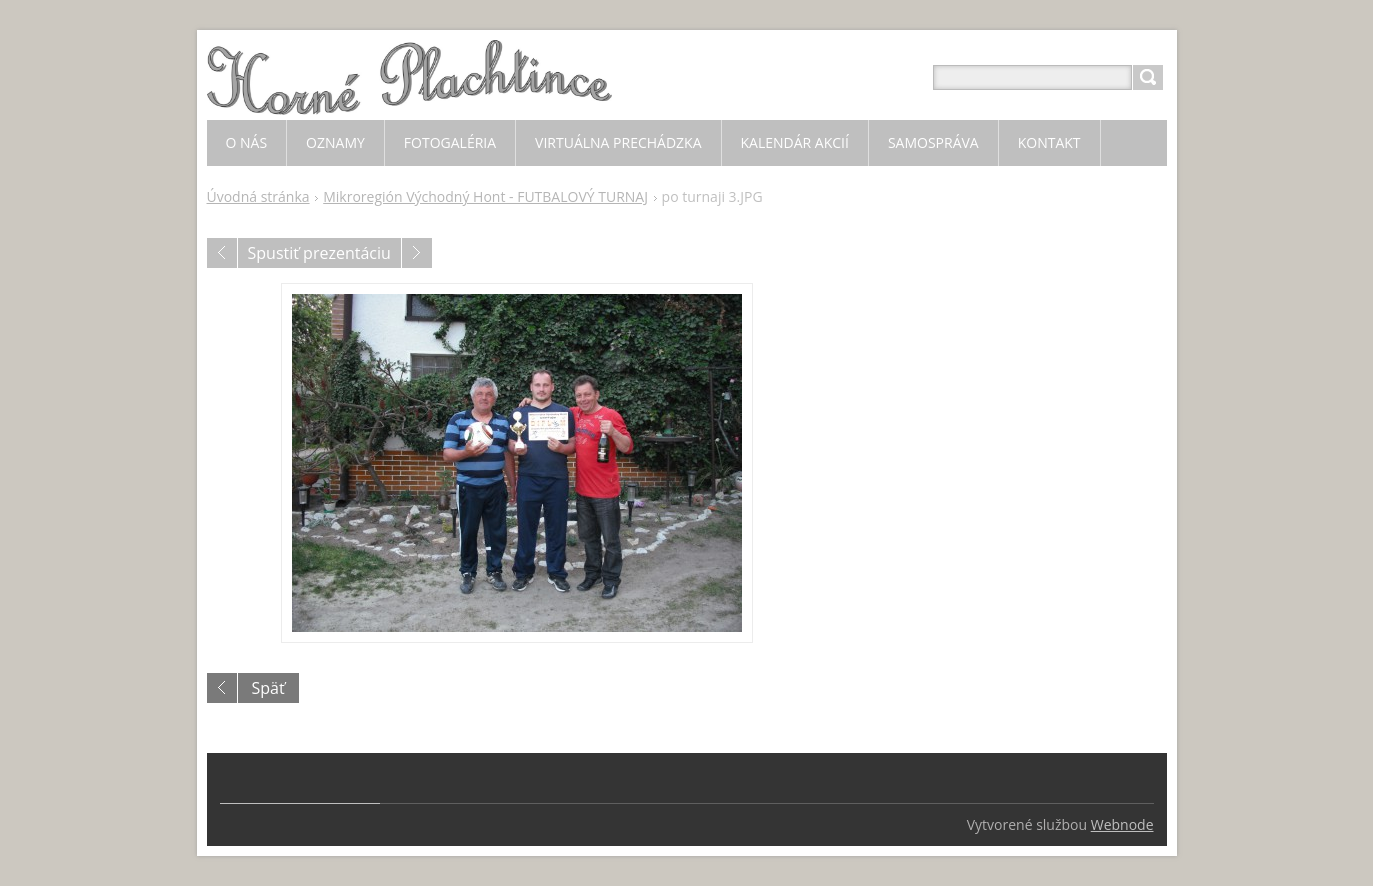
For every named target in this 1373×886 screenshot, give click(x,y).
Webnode (1122, 824)
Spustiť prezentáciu (319, 253)
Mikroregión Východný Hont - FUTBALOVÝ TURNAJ (485, 196)
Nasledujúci (417, 253)
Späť (268, 688)
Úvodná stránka (258, 196)
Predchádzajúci (222, 253)
